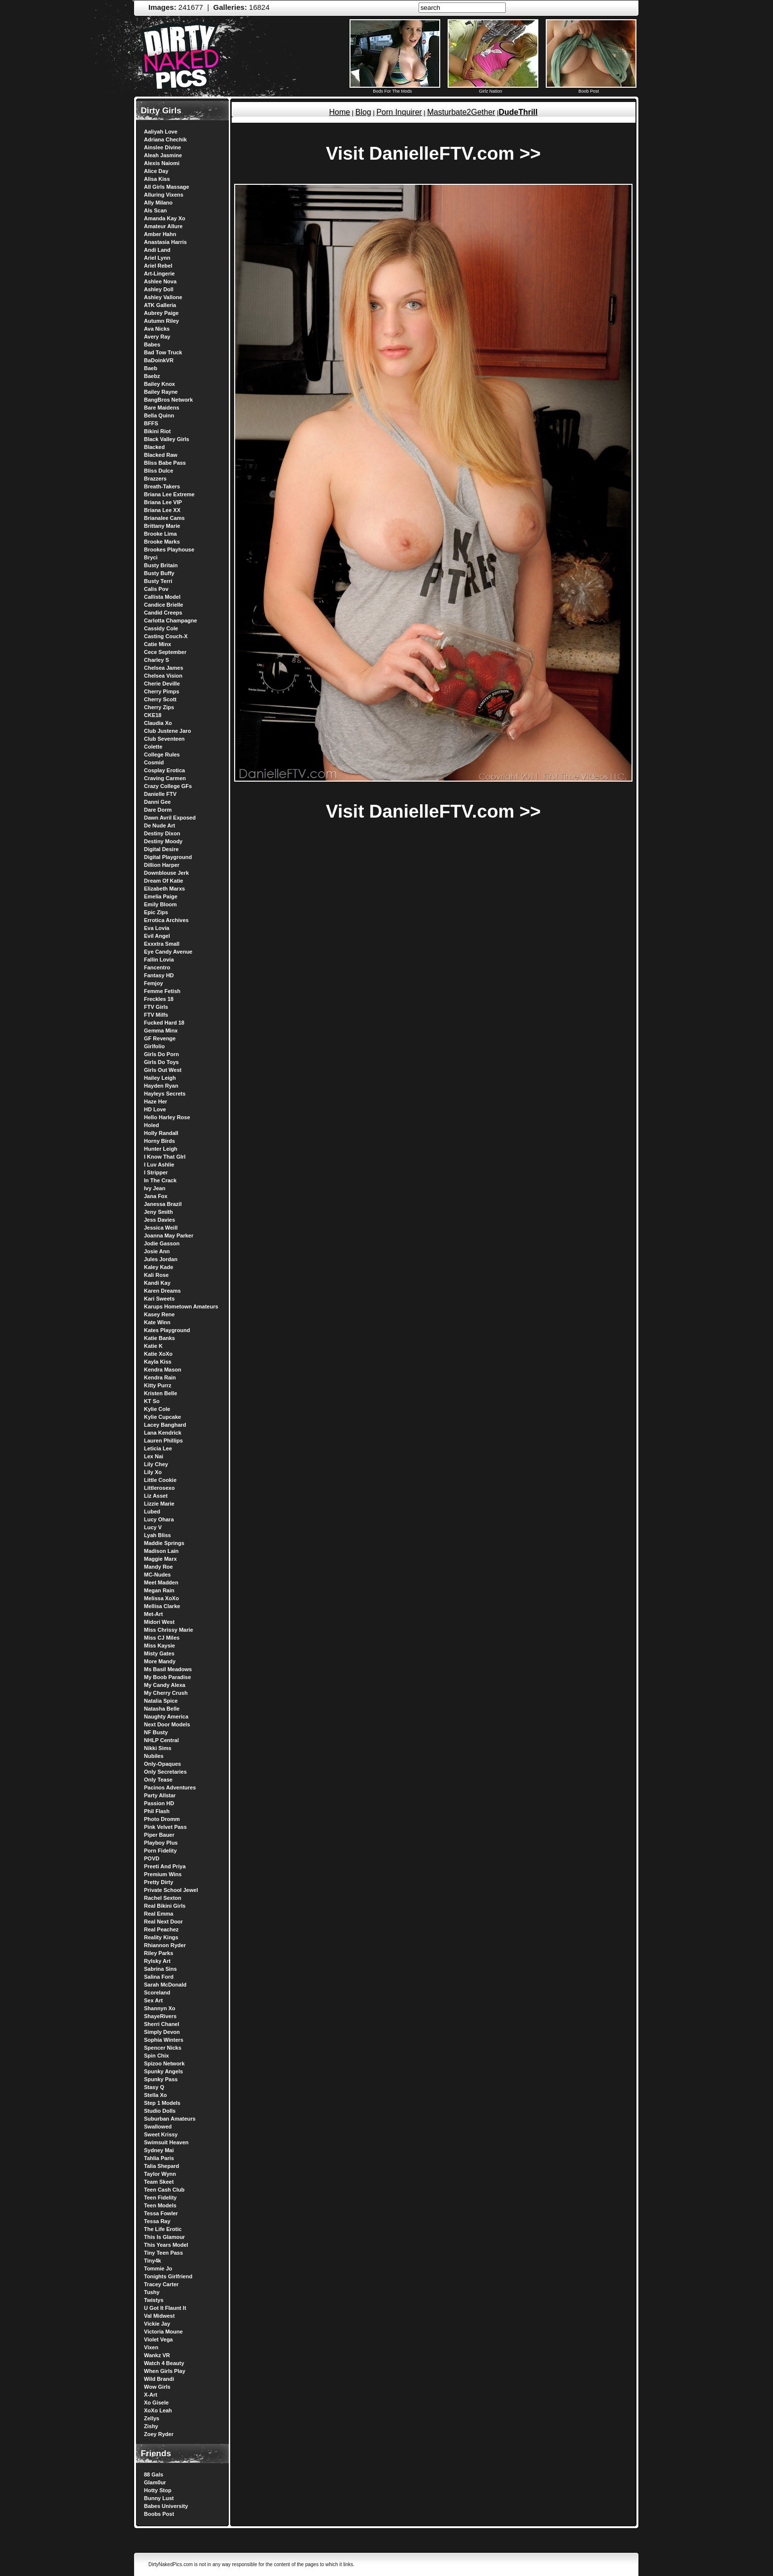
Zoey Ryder (159, 2434)
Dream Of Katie (163, 881)
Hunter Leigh (160, 1149)
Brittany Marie (162, 526)
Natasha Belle (161, 1709)
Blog (363, 112)
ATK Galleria (160, 305)
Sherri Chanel (161, 2024)
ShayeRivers (160, 2016)
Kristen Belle (160, 1393)
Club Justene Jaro (167, 731)
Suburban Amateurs (170, 2119)
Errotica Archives (166, 920)
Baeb (150, 368)
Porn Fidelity (160, 1851)
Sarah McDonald (165, 1985)
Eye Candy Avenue (168, 952)
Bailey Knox (159, 384)
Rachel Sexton (162, 1898)
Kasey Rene (159, 1314)
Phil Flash (157, 1811)
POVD (151, 1858)
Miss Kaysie (159, 1646)
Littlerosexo (159, 1488)
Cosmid (154, 762)
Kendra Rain (160, 1377)
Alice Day (156, 171)
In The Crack (160, 1180)
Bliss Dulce (158, 471)
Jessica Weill (160, 1228)
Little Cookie (160, 1480)
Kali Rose (156, 1275)
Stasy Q (154, 2087)
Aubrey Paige (161, 313)
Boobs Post (159, 2514)
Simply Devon (162, 2032)
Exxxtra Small (161, 944)
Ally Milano (158, 203)
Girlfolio (154, 1046)
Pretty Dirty (158, 1882)
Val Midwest (159, 2316)
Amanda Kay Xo (164, 218)
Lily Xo (153, 1472)
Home (339, 112)
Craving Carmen (165, 778)
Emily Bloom (160, 904)
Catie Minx (157, 644)
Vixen (151, 2347)
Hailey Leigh (160, 1078)
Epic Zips (156, 912)
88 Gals (153, 2474)
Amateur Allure (163, 226)
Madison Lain (161, 1551)
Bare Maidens (161, 408)
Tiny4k (152, 2261)
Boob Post (591, 89)
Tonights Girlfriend (168, 2276)
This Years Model (166, 2245)
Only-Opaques (162, 1764)
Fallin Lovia (159, 959)
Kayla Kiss (158, 1362)
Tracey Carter (161, 2284)
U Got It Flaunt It (165, 2308)
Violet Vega (158, 2339)
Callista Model (162, 597)
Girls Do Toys (161, 1062)
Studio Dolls (160, 2111)
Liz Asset (156, 1496)
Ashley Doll (159, 289)
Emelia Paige (160, 896)
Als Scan (155, 210)
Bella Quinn (159, 415)
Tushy (152, 2292)
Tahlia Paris (159, 2158)
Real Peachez (161, 1929)
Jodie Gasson (161, 1243)
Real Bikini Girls (164, 1906)
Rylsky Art (157, 1961)
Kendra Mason (162, 1370)
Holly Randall (161, 1133)
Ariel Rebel (158, 266)
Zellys (151, 2418)
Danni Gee (157, 802)
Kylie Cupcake (162, 1417)
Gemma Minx (160, 1030)
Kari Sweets (159, 1299)
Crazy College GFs (168, 786)
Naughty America (166, 1716)
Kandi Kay (157, 1283)
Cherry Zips (159, 707)
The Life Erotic (162, 2229)
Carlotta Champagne (170, 620)
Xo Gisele (156, 2402)
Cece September (165, 652)
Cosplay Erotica (164, 770)
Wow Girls (157, 2387)
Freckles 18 (159, 999)
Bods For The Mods (395, 89)
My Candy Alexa (164, 1685)
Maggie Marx (160, 1559)
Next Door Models (167, 1724)
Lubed (152, 1511)
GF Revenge (160, 1038)
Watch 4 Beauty (164, 2363)
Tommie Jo (158, 2268)
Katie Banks (159, 1338)
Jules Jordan (160, 1259)
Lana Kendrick (162, 1433)
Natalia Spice (160, 1701)
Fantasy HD (159, 975)
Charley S (156, 660)
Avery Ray (157, 337)
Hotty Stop (158, 2490)
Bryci (151, 557)
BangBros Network (168, 400)
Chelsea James (163, 668)
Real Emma (158, 1914)
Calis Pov (156, 589)
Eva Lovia (156, 928)
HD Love (155, 1109)
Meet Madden (161, 1582)
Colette (153, 747)
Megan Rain (159, 1590)
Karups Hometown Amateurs (181, 1306)
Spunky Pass (160, 2079)
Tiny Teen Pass (163, 2253)
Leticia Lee (158, 1448)
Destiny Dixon (162, 833)
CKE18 (152, 715)
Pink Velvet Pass (165, 1827)
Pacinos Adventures (170, 1787)
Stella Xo (155, 2095)
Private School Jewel (171, 1890)
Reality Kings (161, 1937)
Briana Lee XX (162, 510)
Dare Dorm (158, 810)
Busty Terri (158, 581)
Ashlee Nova (160, 281)
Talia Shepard (161, 2166)
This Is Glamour (164, 2237)
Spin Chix (156, 2056)
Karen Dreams (162, 1291)
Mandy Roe (158, 1567)
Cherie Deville (162, 684)
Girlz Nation (493, 89)
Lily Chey (156, 1464)
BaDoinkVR (159, 360)
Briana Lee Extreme (169, 494)
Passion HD (159, 1803)
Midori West (159, 1622)
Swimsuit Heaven (166, 2142)
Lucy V (153, 1527)
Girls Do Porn (161, 1054)
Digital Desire (161, 849)
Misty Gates (159, 1653)
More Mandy (160, 1661)
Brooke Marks (162, 542)
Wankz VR (157, 2355)
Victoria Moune (163, 2332)
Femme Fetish (162, 991)
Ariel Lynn (157, 258)
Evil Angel (157, 936)
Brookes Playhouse (169, 549)
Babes (152, 344)
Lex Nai (153, 1456)
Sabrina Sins (160, 1969)
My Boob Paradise (167, 1677)
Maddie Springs (164, 1543)
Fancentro (157, 967)
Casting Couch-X (166, 636)
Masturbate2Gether (461, 112)
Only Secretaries (165, 1772)
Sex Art (153, 2000)
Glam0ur (155, 2482)
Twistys (154, 2300)
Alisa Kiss (157, 179)
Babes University (166, 2506)
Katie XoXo (158, 1354)
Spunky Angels (163, 2071)
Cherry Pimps (161, 691)
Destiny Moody (163, 841)
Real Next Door (163, 1921)
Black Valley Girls (166, 439)
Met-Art (153, 1614)
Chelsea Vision (163, 676)
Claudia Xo (158, 723)
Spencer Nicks (162, 2048)
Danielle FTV (160, 794)
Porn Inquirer (399, 112)
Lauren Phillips (163, 1440)
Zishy (151, 2426)
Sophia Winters (163, 2040)
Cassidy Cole (161, 628)
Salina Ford (159, 1977)
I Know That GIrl (164, 1157)
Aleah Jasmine (163, 155)
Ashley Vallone (163, 297)
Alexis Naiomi (161, 163)
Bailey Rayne (160, 392)
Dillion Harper (161, 865)
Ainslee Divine (162, 147)
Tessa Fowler (161, 2213)
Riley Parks (158, 1953)
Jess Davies (159, 1220)
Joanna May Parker (168, 1235)
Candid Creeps (163, 613)
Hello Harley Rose (167, 1117)
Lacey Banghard (165, 1425)
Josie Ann (157, 1251)
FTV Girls (156, 1007)
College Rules (162, 754)
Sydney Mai (159, 2150)
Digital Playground (168, 857)
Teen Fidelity (160, 2197)
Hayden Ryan (161, 1086)
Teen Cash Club (164, 2190)
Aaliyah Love (160, 132)
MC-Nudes (157, 1575)
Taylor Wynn (160, 2174)
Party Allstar (160, 1795)
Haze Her (155, 1101)
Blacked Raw (160, 455)
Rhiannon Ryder (165, 1945)
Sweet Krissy (160, 2134)
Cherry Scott (160, 699)
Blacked (154, 447)
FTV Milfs (156, 1015)
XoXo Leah (158, 2410)
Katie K (153, 1346)
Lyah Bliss (157, 1535)
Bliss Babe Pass (165, 463)
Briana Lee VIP (163, 502)
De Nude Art (159, 825)
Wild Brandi (159, 2379)
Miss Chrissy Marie (168, 1630)
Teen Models (160, 2205)
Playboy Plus (160, 1843)
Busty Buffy (159, 573)
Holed (151, 1125)
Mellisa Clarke (162, 1606)
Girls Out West (162, 1070)
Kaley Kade (158, 1267)
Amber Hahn (160, 234)
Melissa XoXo (161, 1598)
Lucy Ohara (159, 1519)
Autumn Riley (161, 321)
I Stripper (156, 1172)
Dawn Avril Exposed (170, 818)
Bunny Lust (159, 2498)
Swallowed (158, 2126)
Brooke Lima (160, 534)
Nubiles (154, 1756)
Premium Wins (162, 1874)
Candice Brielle (163, 605)
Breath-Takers (162, 486)
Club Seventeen (164, 739)
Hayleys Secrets (164, 1094)
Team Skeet (159, 2182)
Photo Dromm (162, 1819)
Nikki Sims (158, 1748)
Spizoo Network (164, 2063)
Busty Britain (160, 565)
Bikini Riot (157, 431)
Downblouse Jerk (166, 873)
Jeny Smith (158, 1212)
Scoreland (157, 1992)
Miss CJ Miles (161, 1638)
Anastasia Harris (165, 242)
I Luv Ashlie (159, 1165)
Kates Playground (167, 1330)
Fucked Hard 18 (164, 1023)
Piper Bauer (159, 1835)
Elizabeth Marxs (164, 889)
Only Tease (158, 1780)
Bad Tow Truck (163, 352)
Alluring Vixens (163, 195)
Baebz (152, 376)
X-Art (150, 2395)
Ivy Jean (154, 1188)
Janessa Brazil (162, 1204)
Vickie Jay (157, 2324)
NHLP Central (161, 1740)
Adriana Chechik (165, 139)
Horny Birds (159, 1141)
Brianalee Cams (164, 518)
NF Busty (156, 1732)
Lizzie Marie (159, 1504)
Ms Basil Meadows (168, 1669)
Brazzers (155, 478)
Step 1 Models (162, 2103)
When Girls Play (164, 2371)
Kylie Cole (157, 1409)
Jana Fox (156, 1196)
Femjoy (153, 983)
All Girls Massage (166, 187)
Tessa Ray (157, 2221)
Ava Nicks (157, 329)
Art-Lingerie (159, 273)
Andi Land (157, 250)
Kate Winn (157, 1322)
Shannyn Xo (160, 2008)
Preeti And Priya (165, 1866)
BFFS (151, 423)
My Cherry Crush (166, 1693)
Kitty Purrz (158, 1385)
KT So (152, 1401)
